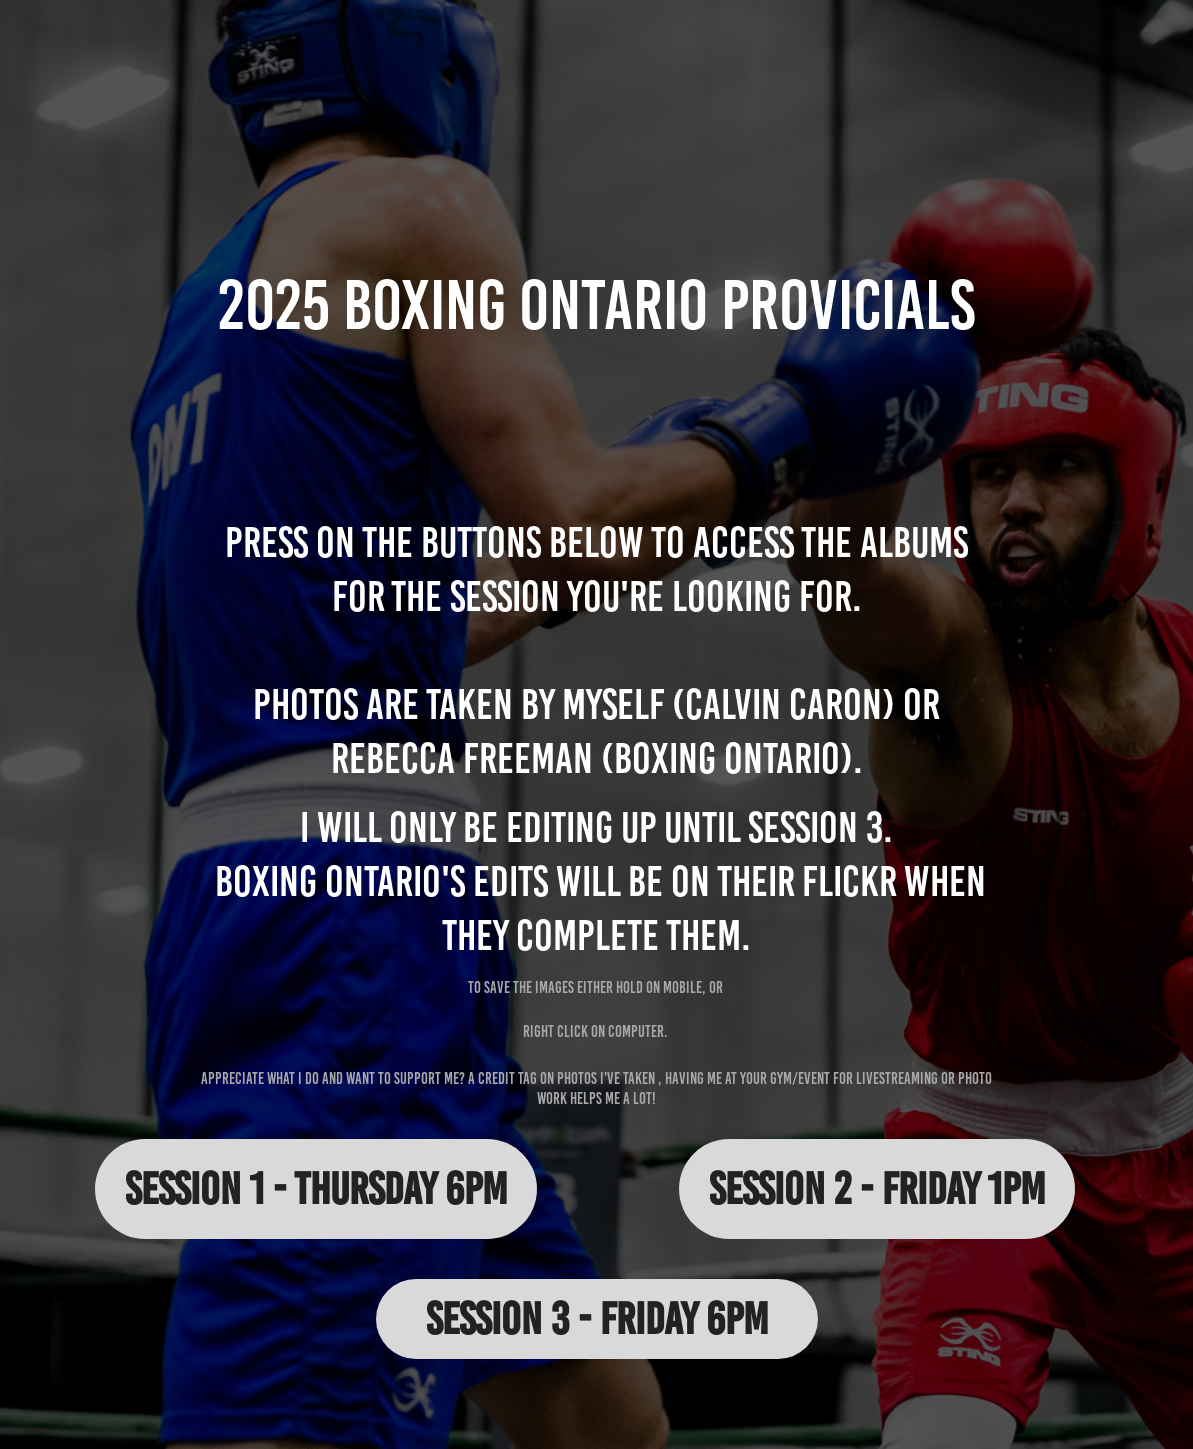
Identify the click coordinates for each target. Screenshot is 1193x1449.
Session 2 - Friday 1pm (877, 1188)
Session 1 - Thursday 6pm (316, 1188)
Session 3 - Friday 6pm (597, 1318)
